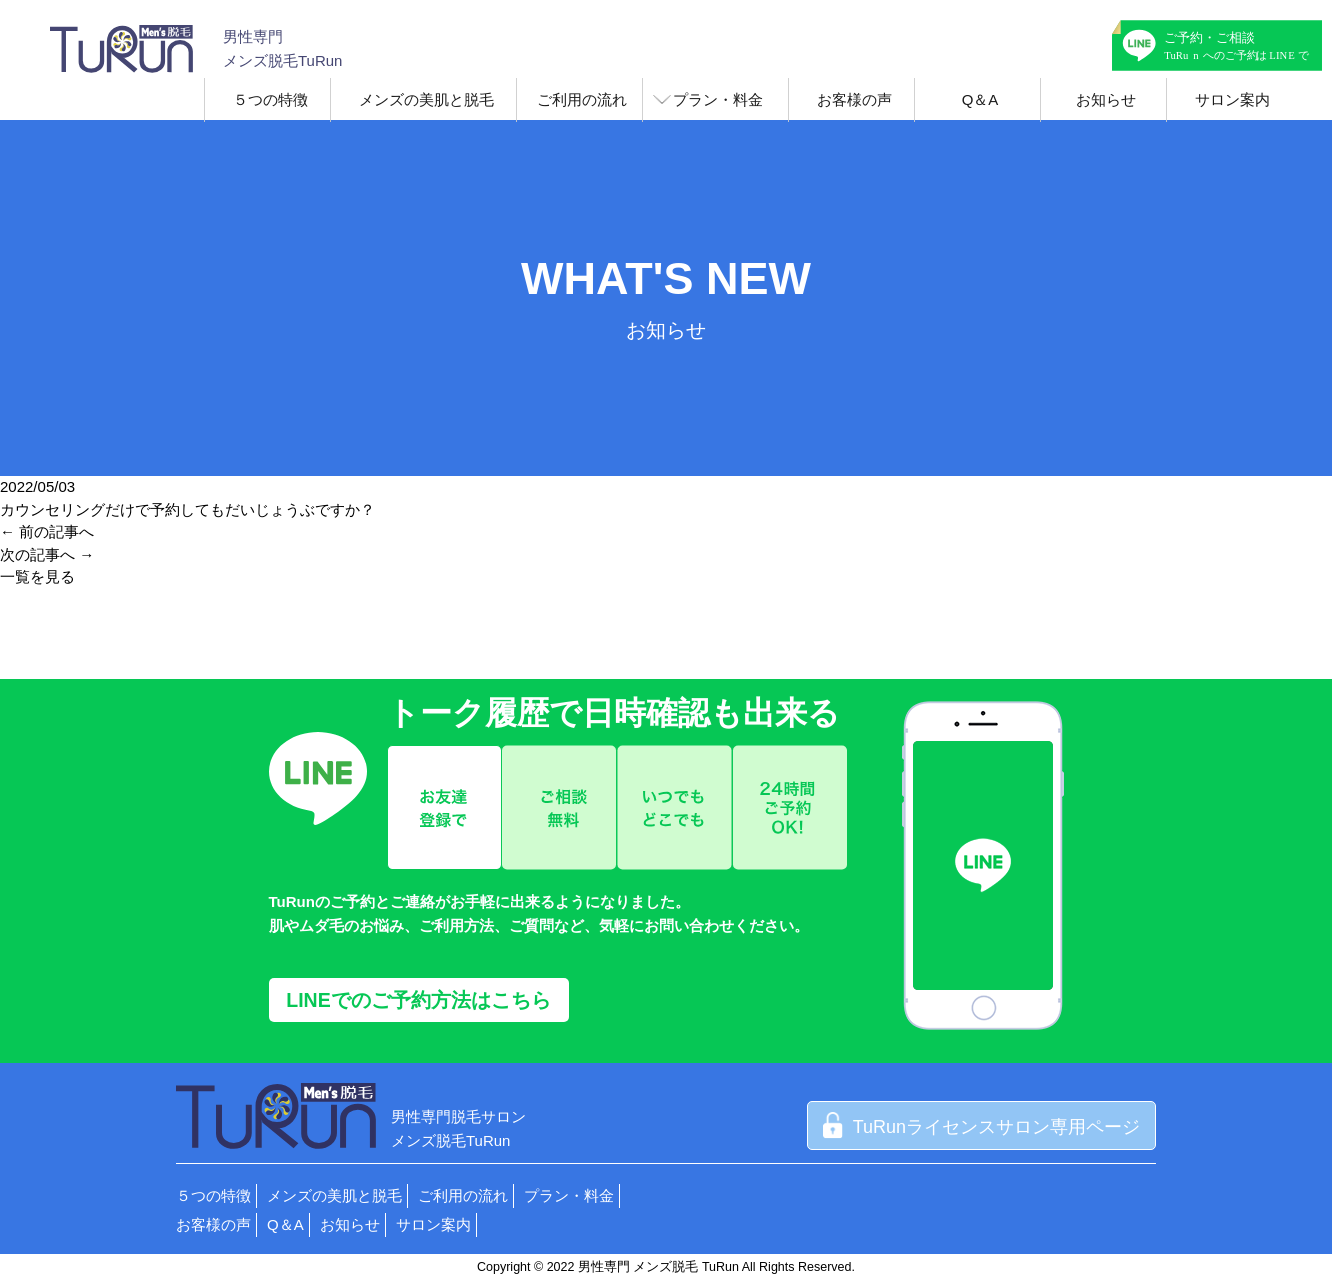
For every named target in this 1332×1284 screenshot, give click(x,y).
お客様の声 (854, 99)
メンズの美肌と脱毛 (426, 99)
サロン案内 (1232, 99)
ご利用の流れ (582, 99)
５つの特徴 (270, 99)
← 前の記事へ (47, 531)
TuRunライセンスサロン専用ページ (981, 1127)
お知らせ (1106, 99)
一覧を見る (37, 576)
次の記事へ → (47, 554)
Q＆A (980, 99)
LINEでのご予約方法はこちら (418, 1000)
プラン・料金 (718, 99)
